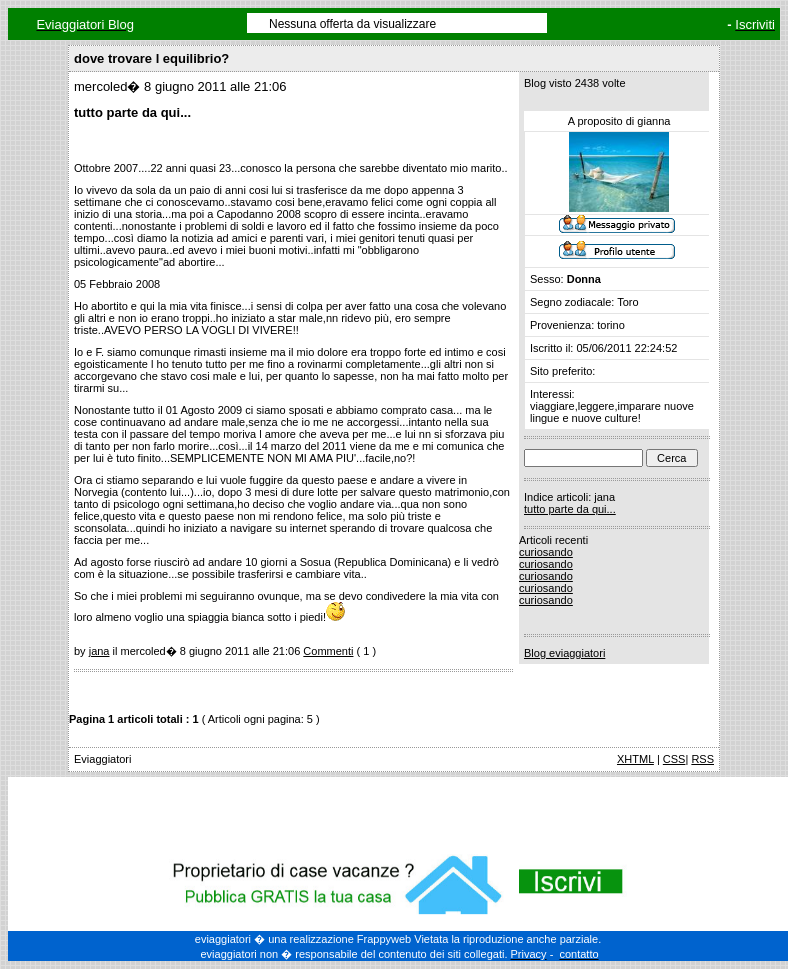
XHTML (635, 759)
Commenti (328, 651)
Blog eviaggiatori (564, 653)
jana (99, 651)
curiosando (546, 552)
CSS (674, 759)
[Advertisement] (398, 812)
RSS (702, 759)
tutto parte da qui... (570, 509)
